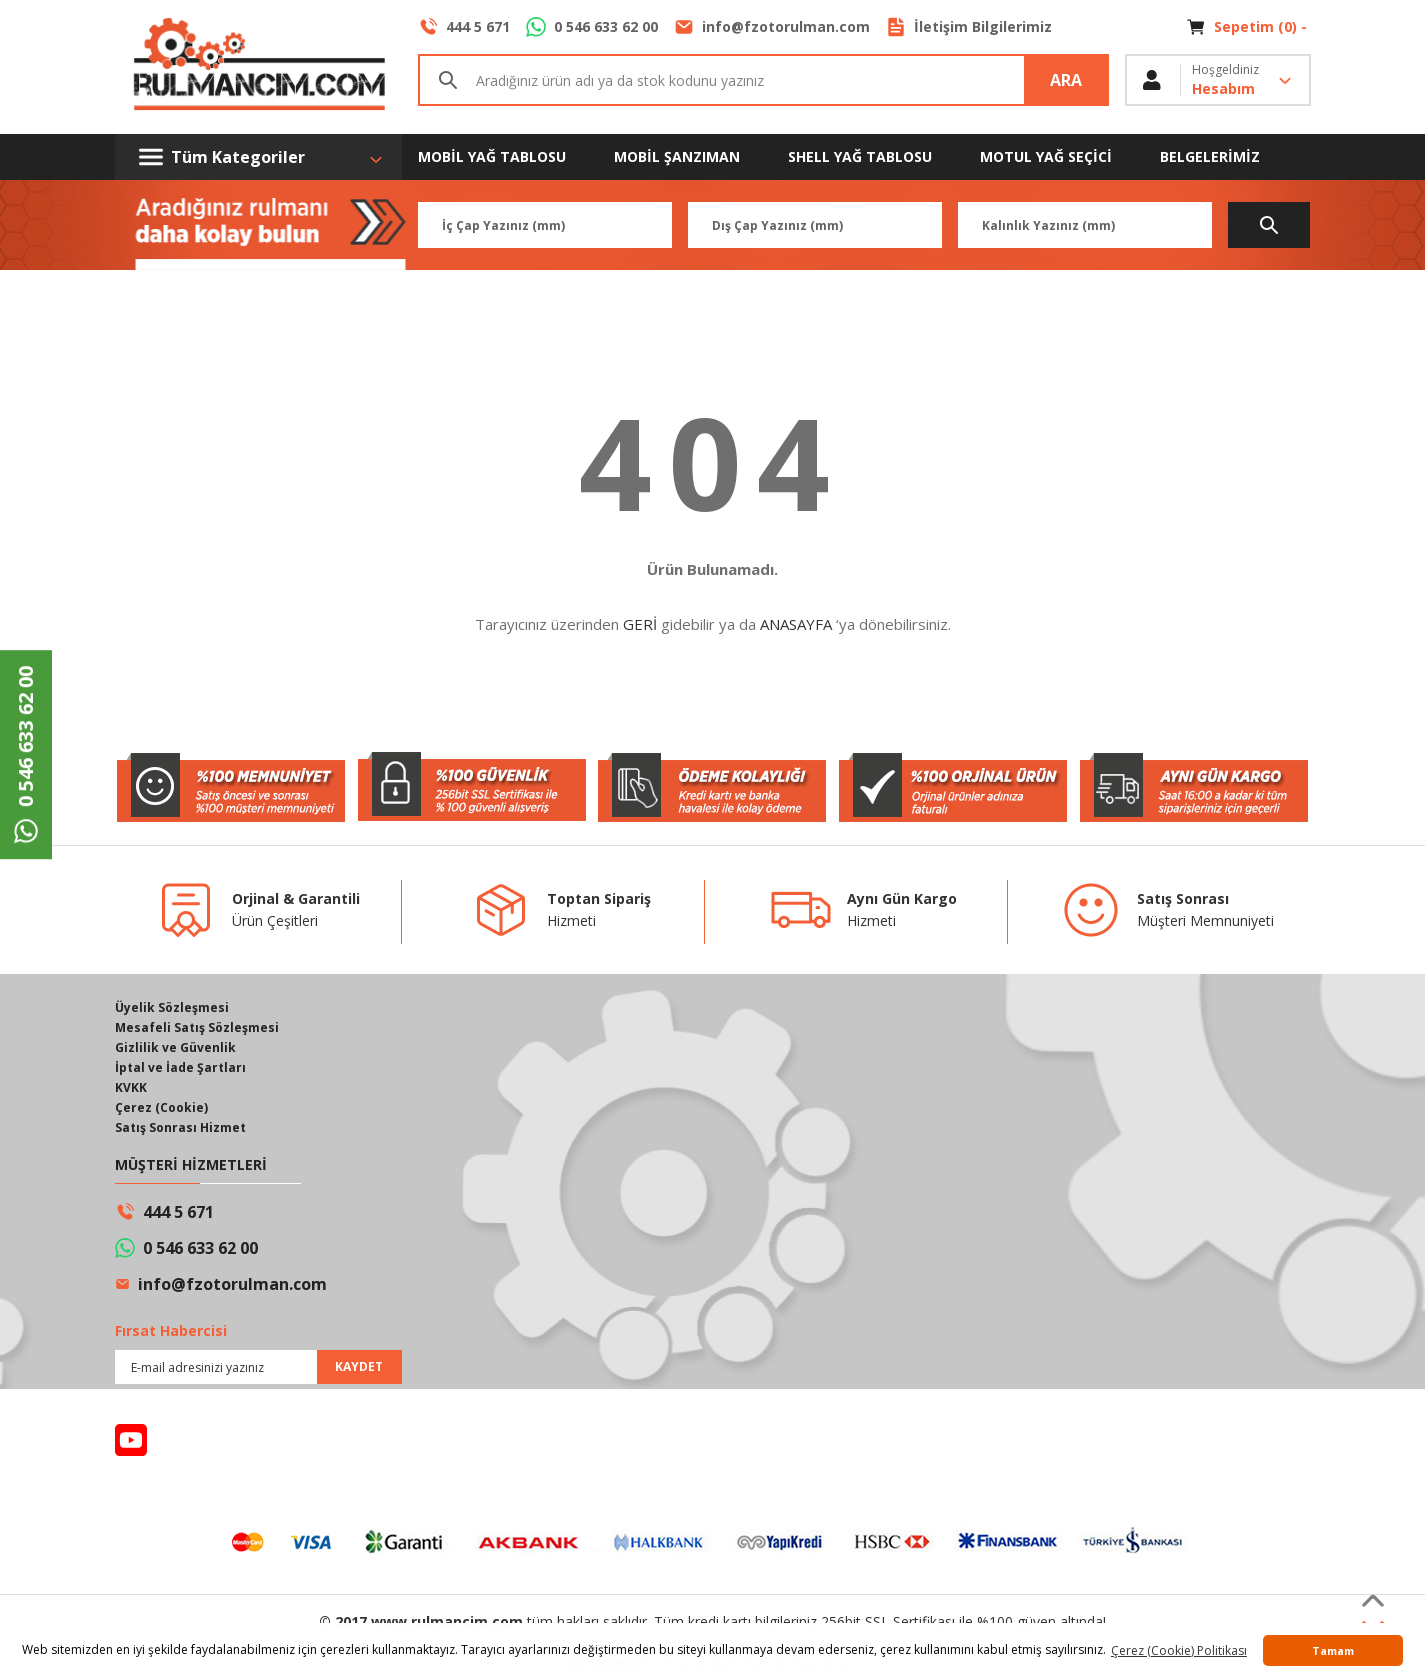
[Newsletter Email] (258, 1367)
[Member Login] (1218, 80)
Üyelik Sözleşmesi (172, 1007)
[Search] (763, 80)
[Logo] (258, 67)
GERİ (640, 624)
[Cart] (1248, 27)
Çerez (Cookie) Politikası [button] (1179, 1650)
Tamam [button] (1333, 1650)
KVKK (131, 1087)
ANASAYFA (796, 624)
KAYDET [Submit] (359, 1366)
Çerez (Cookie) (161, 1107)
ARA (1066, 80)
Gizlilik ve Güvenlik (175, 1047)
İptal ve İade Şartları (180, 1067)
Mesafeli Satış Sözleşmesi (197, 1027)
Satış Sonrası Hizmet (180, 1127)
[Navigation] (258, 157)
